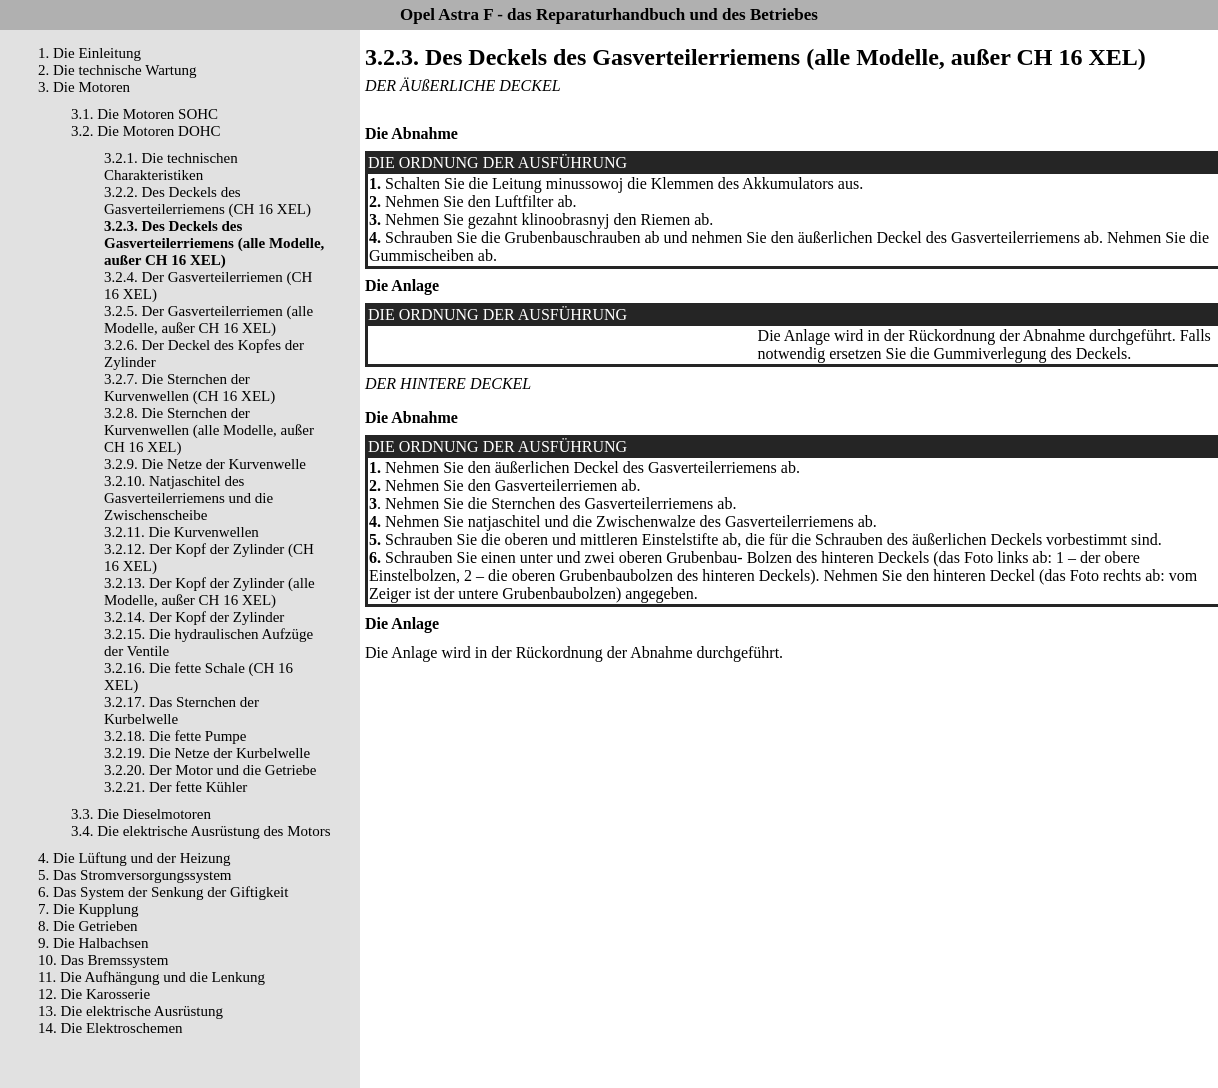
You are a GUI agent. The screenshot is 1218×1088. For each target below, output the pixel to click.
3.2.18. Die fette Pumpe (175, 736)
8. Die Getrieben (88, 926)
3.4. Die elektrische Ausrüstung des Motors (201, 831)
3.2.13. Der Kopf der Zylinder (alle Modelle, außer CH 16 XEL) (209, 591)
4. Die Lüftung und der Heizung (134, 858)
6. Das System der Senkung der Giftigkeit (163, 892)
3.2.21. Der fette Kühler (175, 787)
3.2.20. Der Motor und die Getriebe (210, 770)
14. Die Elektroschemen (110, 1028)
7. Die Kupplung (88, 909)
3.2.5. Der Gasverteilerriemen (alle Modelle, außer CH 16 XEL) (208, 319)
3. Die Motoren (84, 87)
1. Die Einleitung (89, 53)
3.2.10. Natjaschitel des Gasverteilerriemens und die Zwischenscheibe (188, 498)
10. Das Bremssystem (103, 960)
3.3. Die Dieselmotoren (141, 814)
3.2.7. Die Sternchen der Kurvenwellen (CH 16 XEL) (189, 387)
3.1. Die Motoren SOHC (144, 114)
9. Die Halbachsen (93, 943)
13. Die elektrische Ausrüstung (130, 1011)
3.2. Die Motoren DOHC (146, 131)
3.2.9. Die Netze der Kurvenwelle (205, 464)
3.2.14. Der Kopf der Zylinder (194, 617)
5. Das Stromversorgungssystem (134, 875)
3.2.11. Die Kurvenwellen (181, 532)
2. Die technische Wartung (117, 70)
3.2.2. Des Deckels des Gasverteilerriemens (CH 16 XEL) (207, 200)
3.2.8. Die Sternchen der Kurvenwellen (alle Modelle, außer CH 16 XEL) (209, 430)
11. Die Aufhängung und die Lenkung (151, 977)
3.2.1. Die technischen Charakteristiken (171, 166)
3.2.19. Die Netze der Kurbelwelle (207, 753)
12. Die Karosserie (94, 994)
